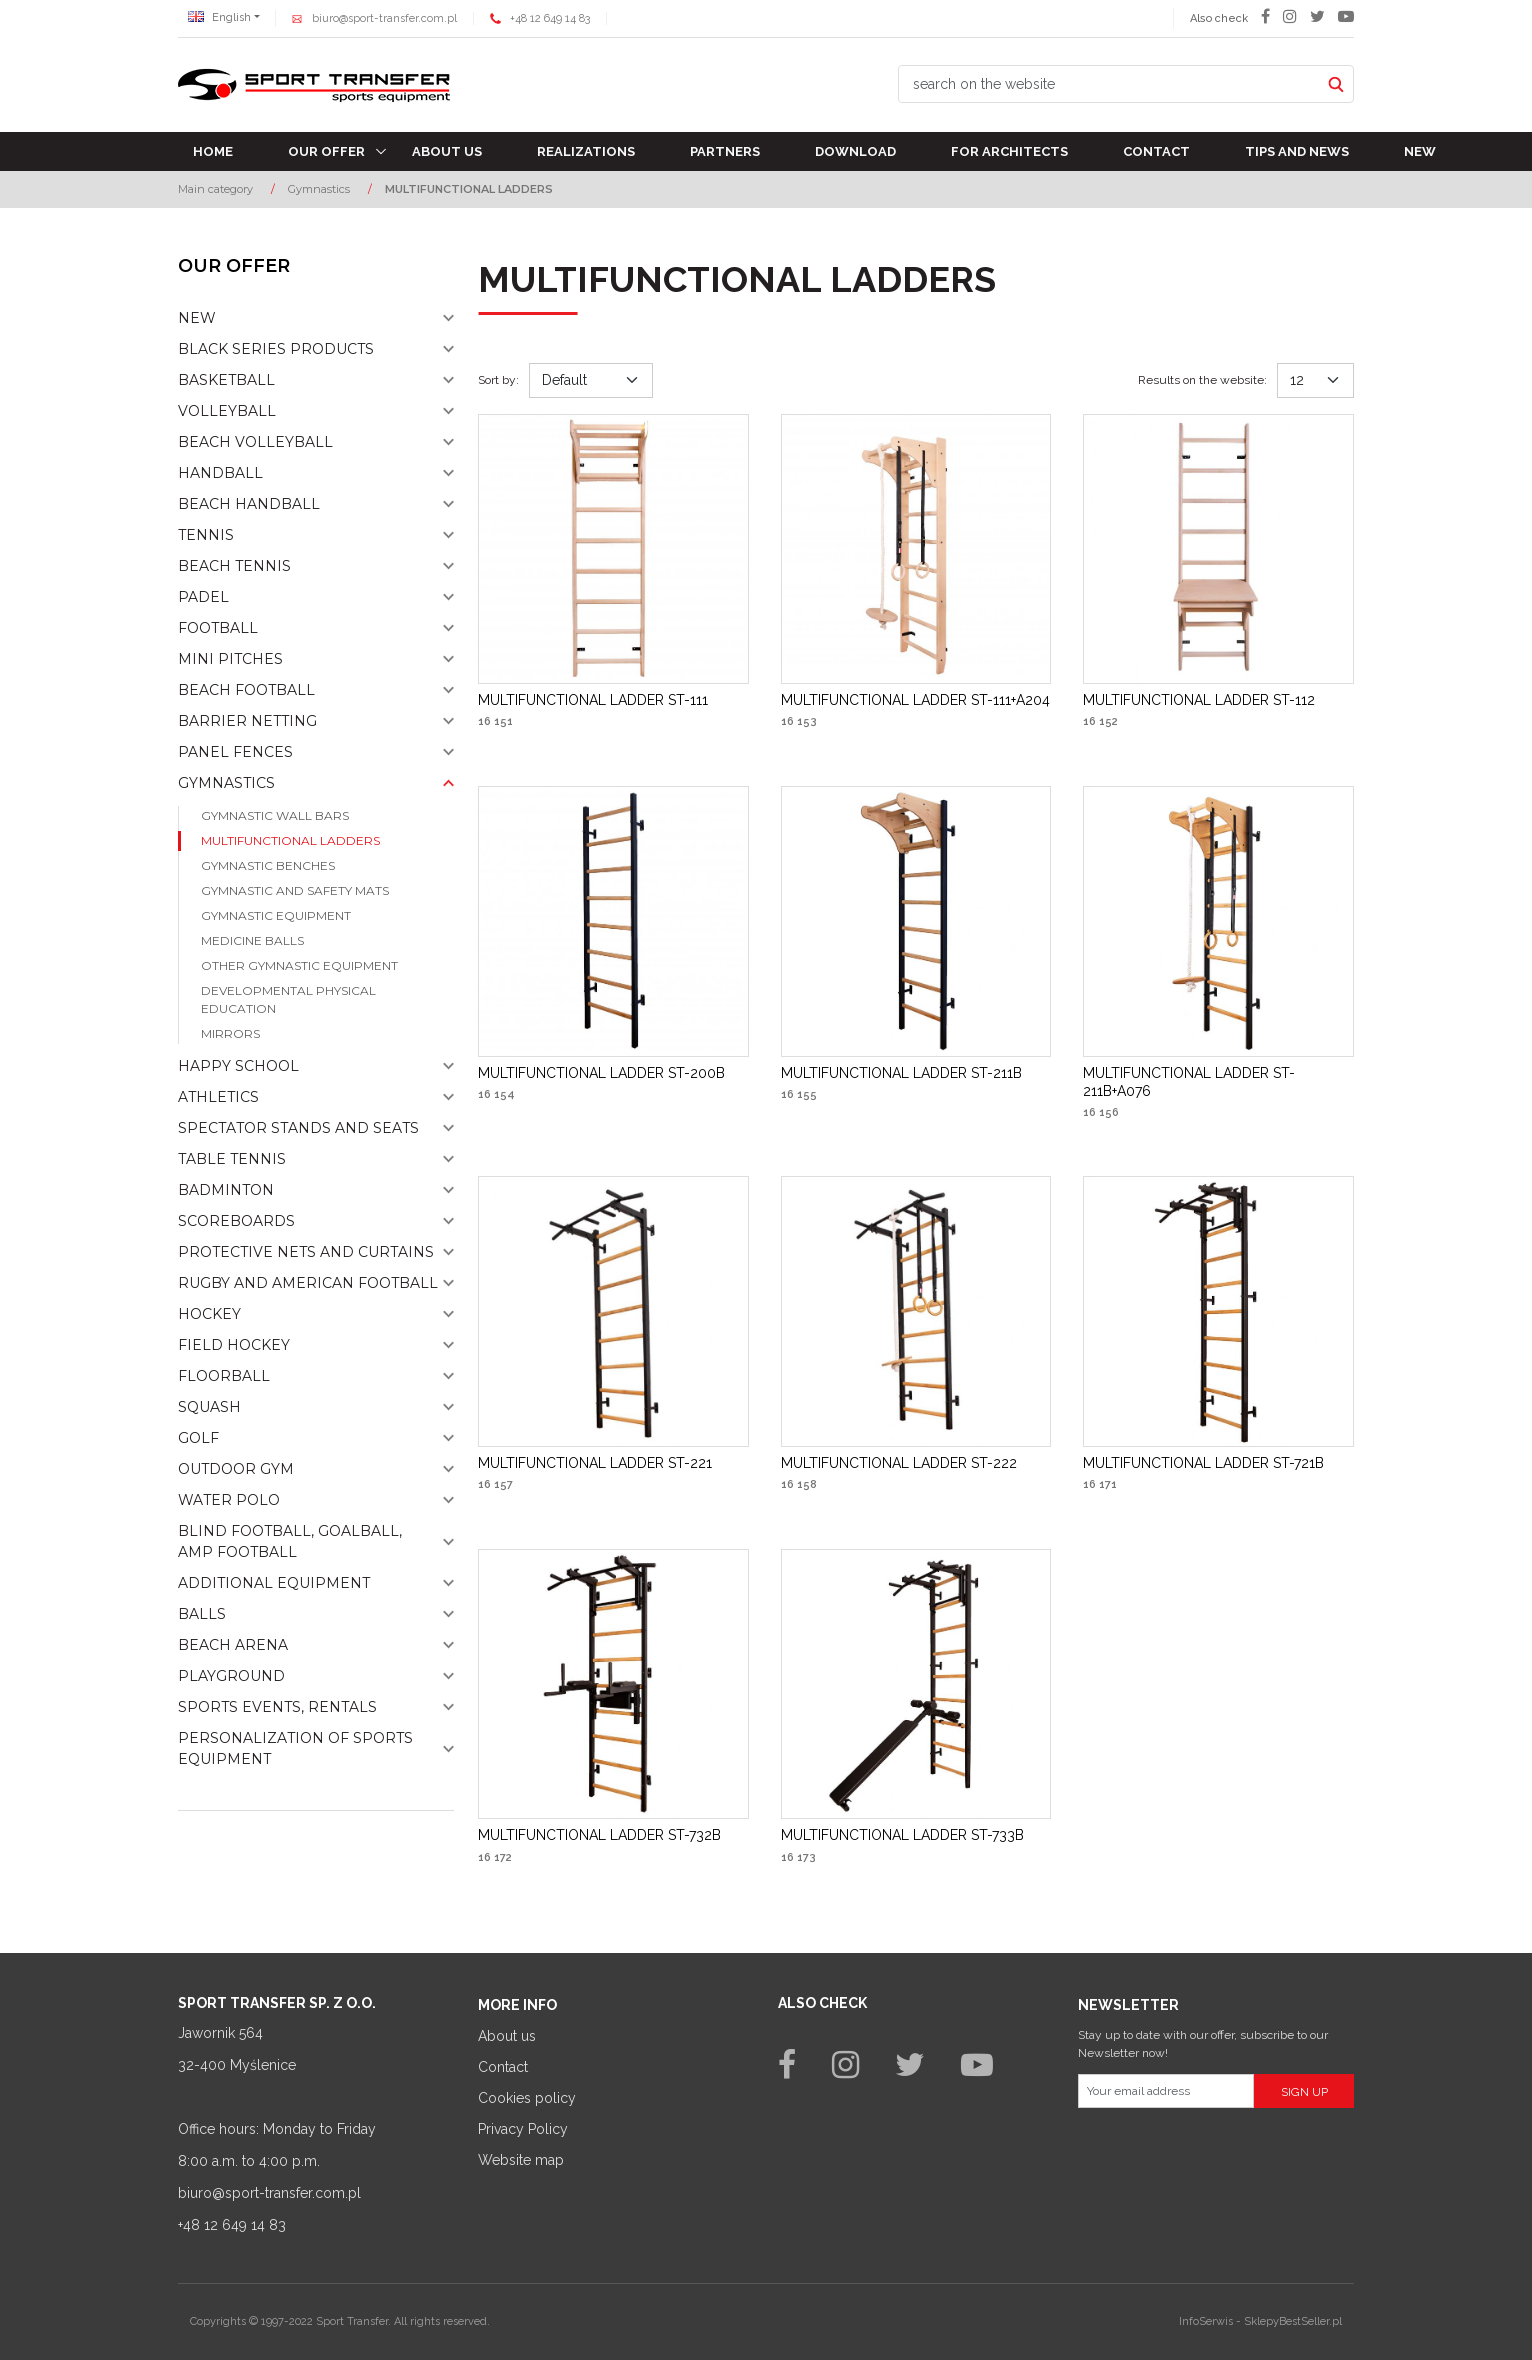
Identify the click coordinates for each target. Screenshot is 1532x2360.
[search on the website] (1109, 84)
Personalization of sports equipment (295, 1748)
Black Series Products (276, 349)
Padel (203, 597)
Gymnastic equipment (276, 915)
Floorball (224, 1376)
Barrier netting (247, 721)
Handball (220, 473)
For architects (1009, 151)
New (1420, 151)
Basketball (226, 380)
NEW (197, 318)
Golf (198, 1438)
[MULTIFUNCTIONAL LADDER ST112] (1199, 700)
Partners (725, 151)
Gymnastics (226, 783)
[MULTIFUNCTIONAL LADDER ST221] (595, 1463)
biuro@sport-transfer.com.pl (384, 18)
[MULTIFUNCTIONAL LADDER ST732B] (599, 1835)
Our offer (326, 151)
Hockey (209, 1314)
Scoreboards (236, 1221)
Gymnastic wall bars (275, 815)
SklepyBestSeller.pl (1293, 2321)
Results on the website (1202, 380)
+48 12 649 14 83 (550, 18)
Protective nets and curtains (306, 1252)
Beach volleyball (255, 442)
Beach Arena (233, 1645)
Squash (209, 1407)
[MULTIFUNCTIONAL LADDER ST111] (593, 700)
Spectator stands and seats (298, 1128)
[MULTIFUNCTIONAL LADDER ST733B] (902, 1835)
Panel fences (235, 752)
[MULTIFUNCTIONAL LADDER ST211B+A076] (1218, 1082)
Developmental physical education (288, 999)
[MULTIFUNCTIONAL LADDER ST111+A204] (915, 700)
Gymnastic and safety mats (295, 890)
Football (218, 628)
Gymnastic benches (268, 865)
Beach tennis (234, 566)
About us (447, 151)
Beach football (246, 690)
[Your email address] (1166, 2091)
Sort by (498, 380)
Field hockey (234, 1345)
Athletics (218, 1097)
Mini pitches (230, 659)
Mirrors (230, 1033)
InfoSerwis (1206, 2321)
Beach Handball (249, 504)
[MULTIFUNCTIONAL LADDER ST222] (899, 1463)
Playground (231, 1676)
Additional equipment (274, 1583)
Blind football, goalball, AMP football (290, 1541)
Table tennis (232, 1159)
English (219, 17)
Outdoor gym (236, 1469)
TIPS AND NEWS (1297, 151)
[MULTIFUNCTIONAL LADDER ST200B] (601, 1073)
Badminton (226, 1190)
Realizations (586, 151)
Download (855, 151)
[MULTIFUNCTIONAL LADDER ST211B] (901, 1073)
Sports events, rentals (277, 1707)
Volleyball (227, 411)
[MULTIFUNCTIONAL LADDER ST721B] (1203, 1463)
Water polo (229, 1500)
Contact (1156, 151)
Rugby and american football (308, 1283)
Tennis (206, 535)
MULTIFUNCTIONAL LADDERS (290, 840)
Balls (202, 1614)
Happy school (238, 1066)
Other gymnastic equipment (299, 965)
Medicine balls (252, 940)
